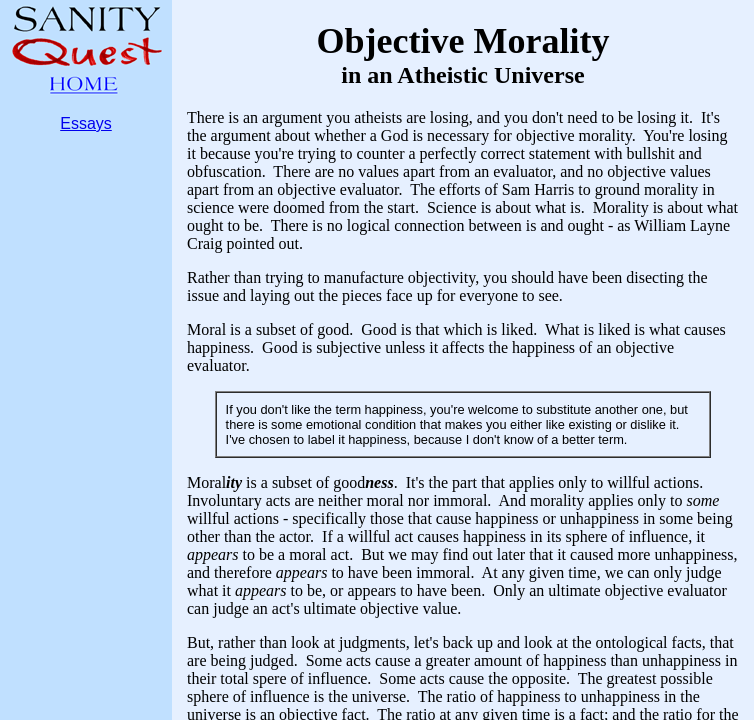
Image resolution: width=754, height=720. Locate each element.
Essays (86, 123)
